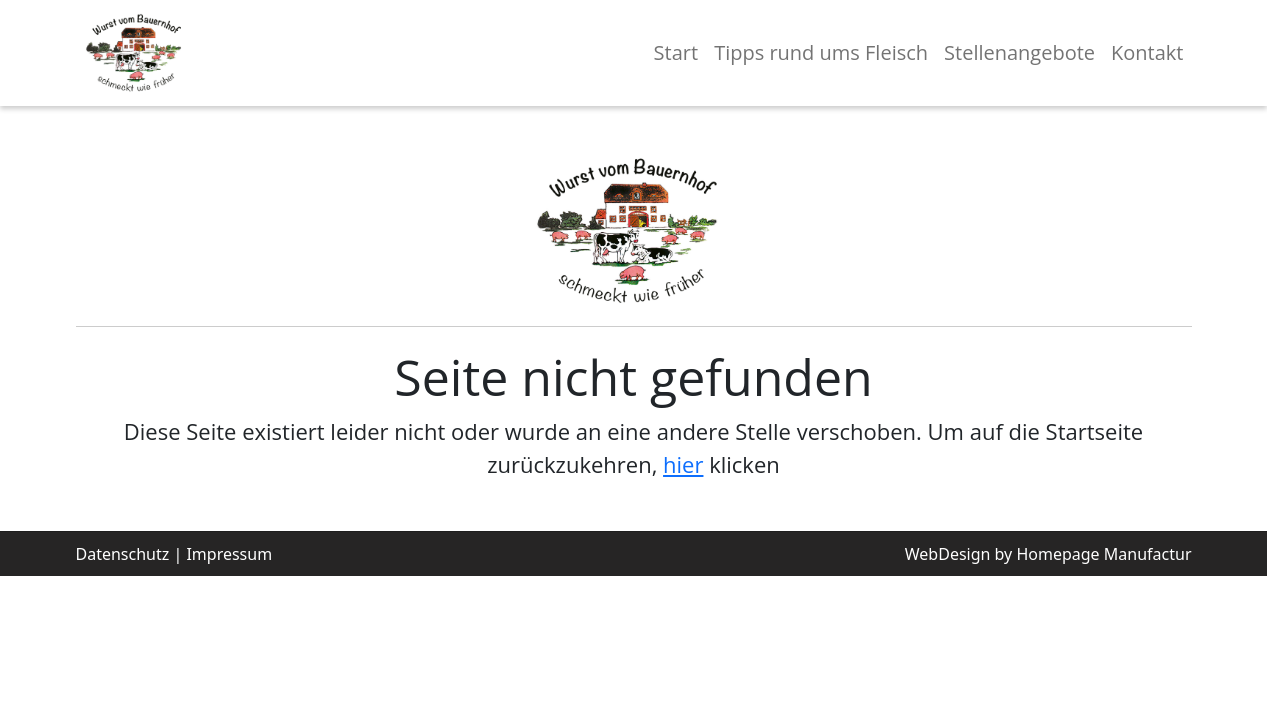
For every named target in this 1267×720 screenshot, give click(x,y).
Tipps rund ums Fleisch (821, 52)
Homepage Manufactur (1103, 554)
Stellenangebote (1019, 52)
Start (676, 52)
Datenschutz (123, 554)
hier (683, 464)
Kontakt (1147, 52)
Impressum (229, 554)
